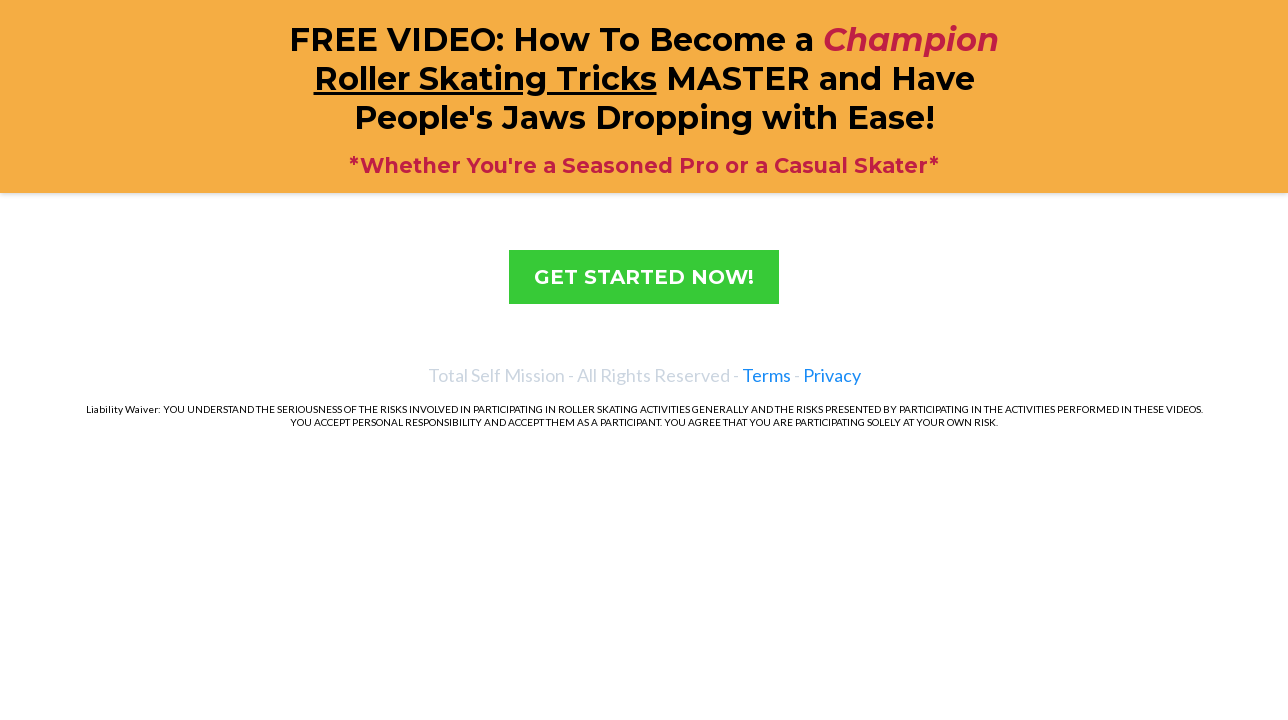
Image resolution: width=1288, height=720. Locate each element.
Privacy (832, 375)
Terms (766, 375)
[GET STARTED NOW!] (644, 277)
